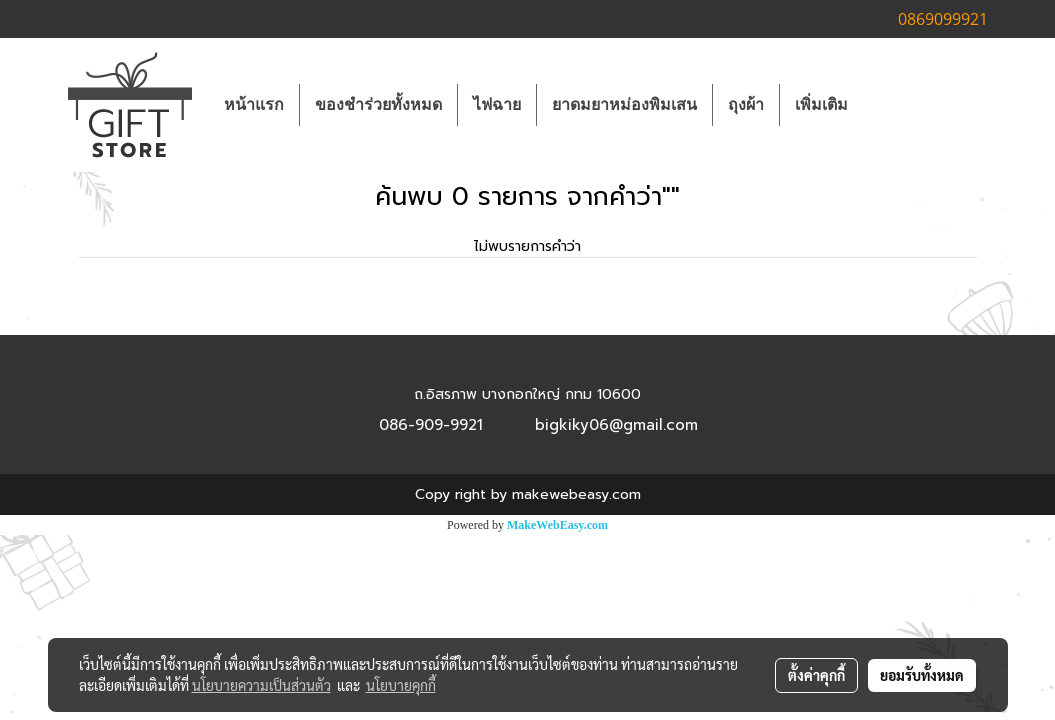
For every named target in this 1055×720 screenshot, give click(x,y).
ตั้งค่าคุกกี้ (816, 675)
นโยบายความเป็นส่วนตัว (261, 685)
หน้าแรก (254, 104)
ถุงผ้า (746, 104)
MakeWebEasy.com (557, 525)
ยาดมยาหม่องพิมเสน (624, 104)
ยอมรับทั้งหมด (922, 675)
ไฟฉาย (497, 104)
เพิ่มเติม (821, 104)
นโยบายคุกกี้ (401, 685)
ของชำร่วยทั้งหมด (378, 104)
